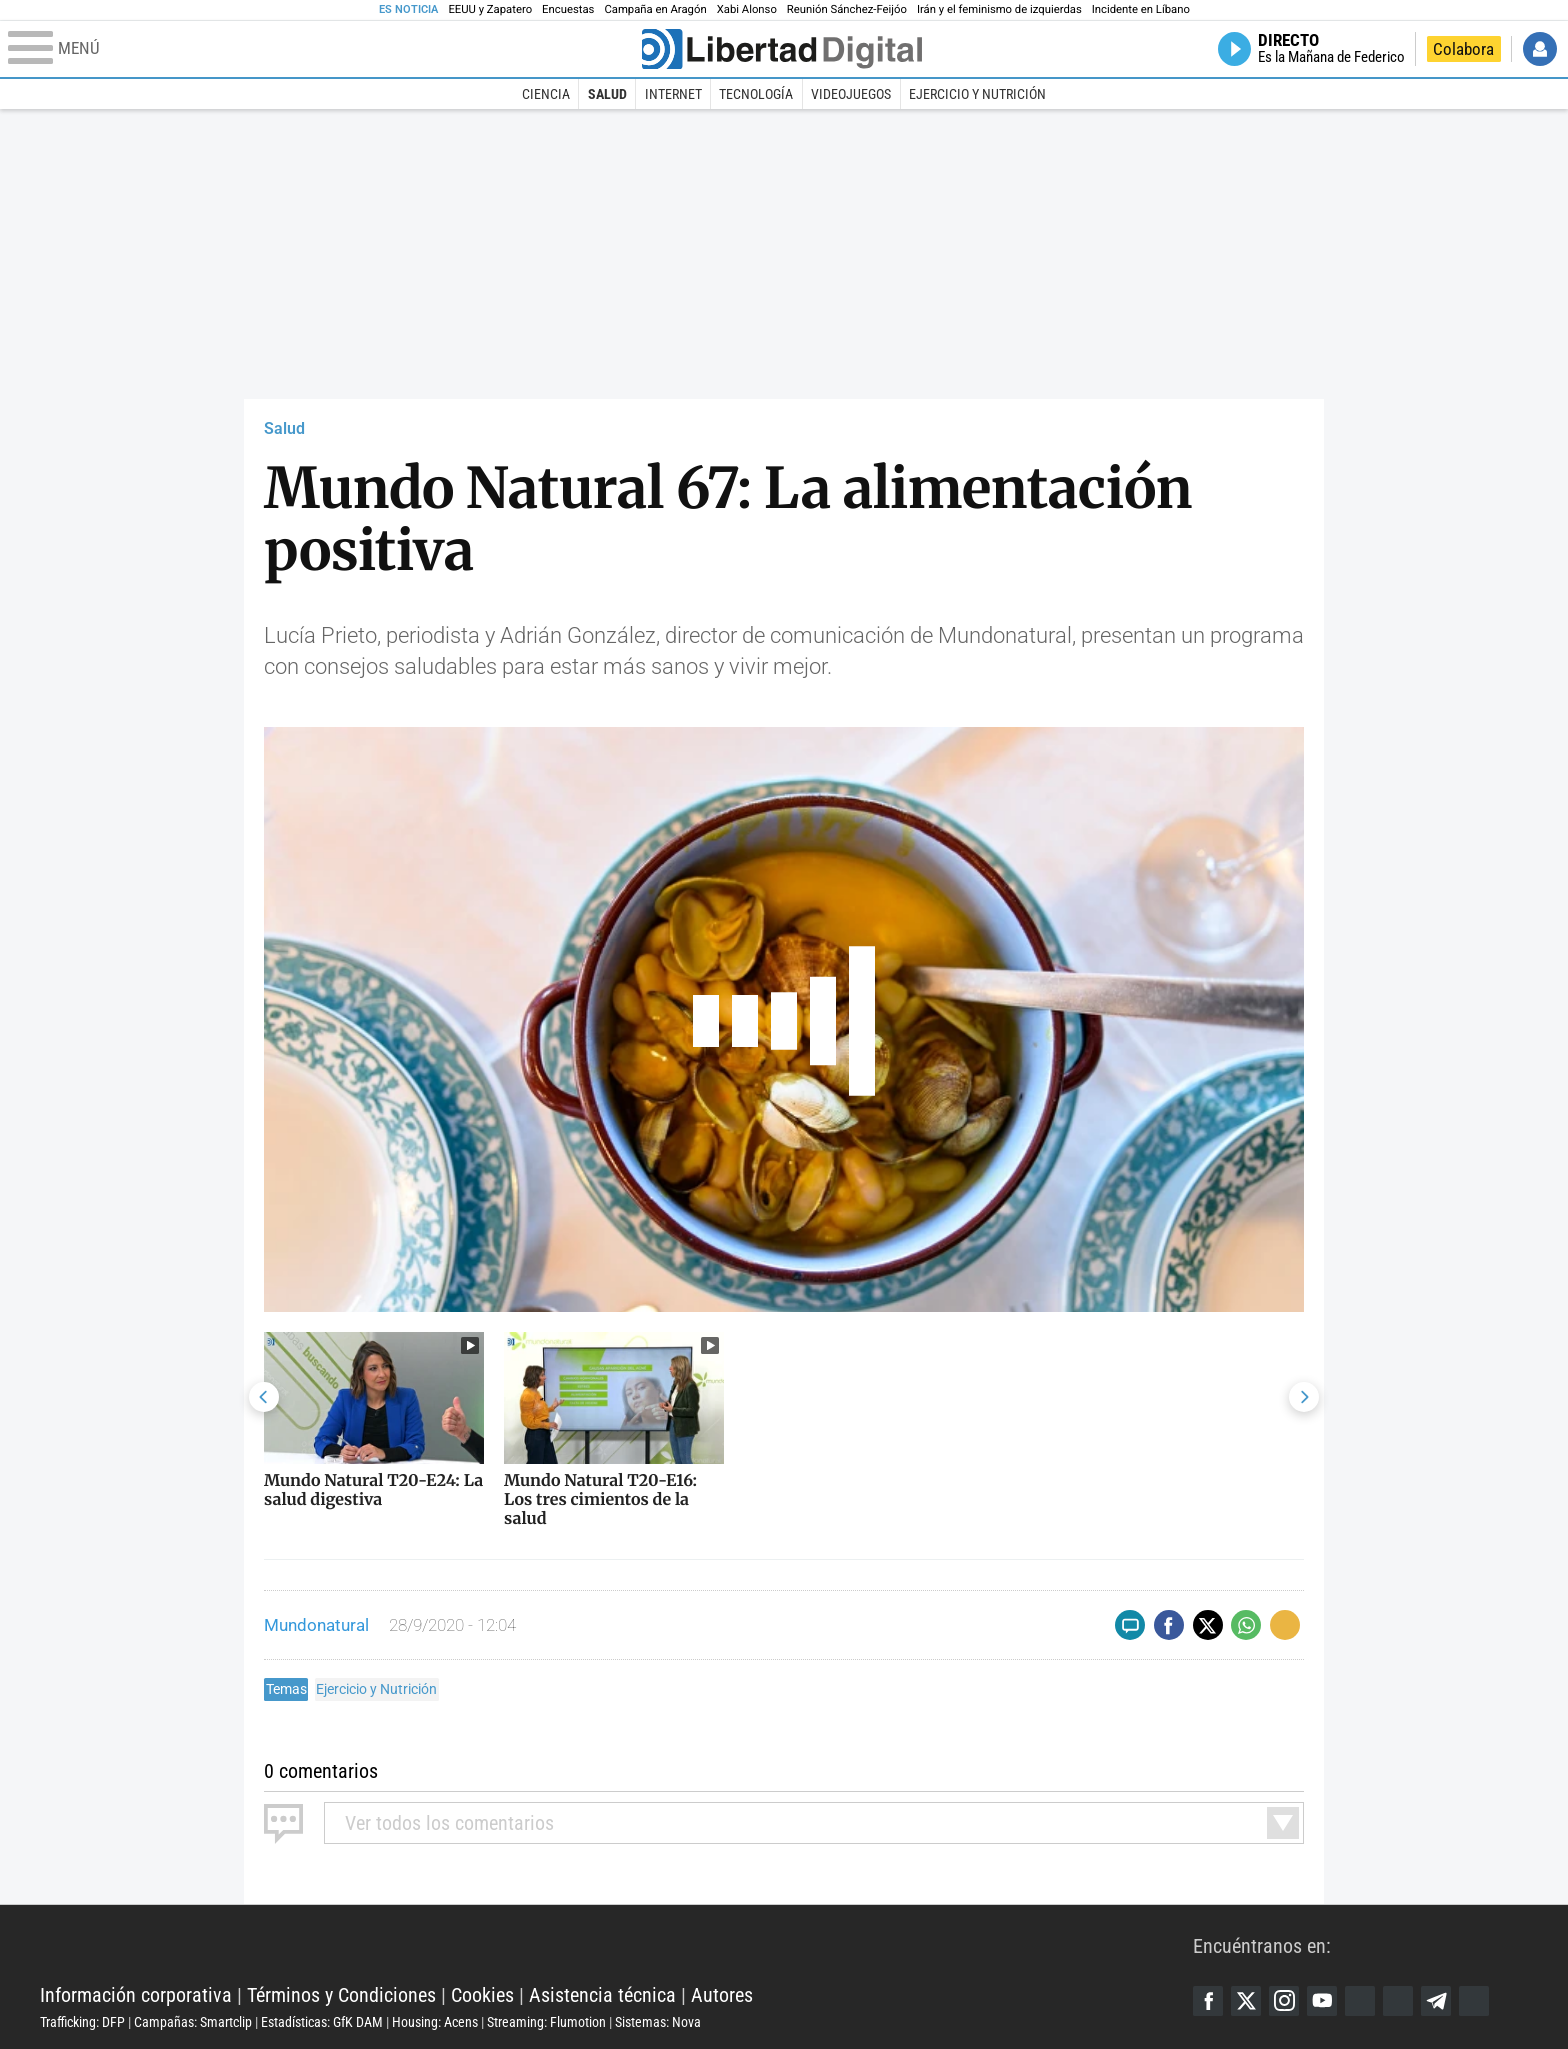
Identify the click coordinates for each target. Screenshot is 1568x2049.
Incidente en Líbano (1141, 9)
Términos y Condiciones (341, 1995)
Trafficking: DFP (82, 2022)
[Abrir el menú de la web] (323, 49)
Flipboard (1398, 2001)
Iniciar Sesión (1540, 49)
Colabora (1463, 49)
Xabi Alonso (747, 9)
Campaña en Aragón (655, 9)
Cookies (482, 1995)
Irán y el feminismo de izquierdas (999, 9)
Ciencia (546, 94)
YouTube (1322, 2001)
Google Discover (1360, 2001)
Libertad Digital (616, 1945)
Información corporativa (136, 1995)
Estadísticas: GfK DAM (322, 2022)
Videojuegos (851, 94)
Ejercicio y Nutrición (977, 94)
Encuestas (568, 9)
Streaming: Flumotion (546, 2022)
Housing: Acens (435, 2022)
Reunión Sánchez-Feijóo (847, 9)
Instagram (1284, 2001)
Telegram (1436, 2001)
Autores (722, 1995)
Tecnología (756, 94)
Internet (673, 94)
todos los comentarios (449, 1823)
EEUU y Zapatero (490, 9)
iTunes (1474, 2001)
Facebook (1208, 2001)
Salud (607, 94)
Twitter (1246, 2001)
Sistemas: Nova (658, 2022)
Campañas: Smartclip (193, 2022)
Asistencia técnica (602, 1995)
